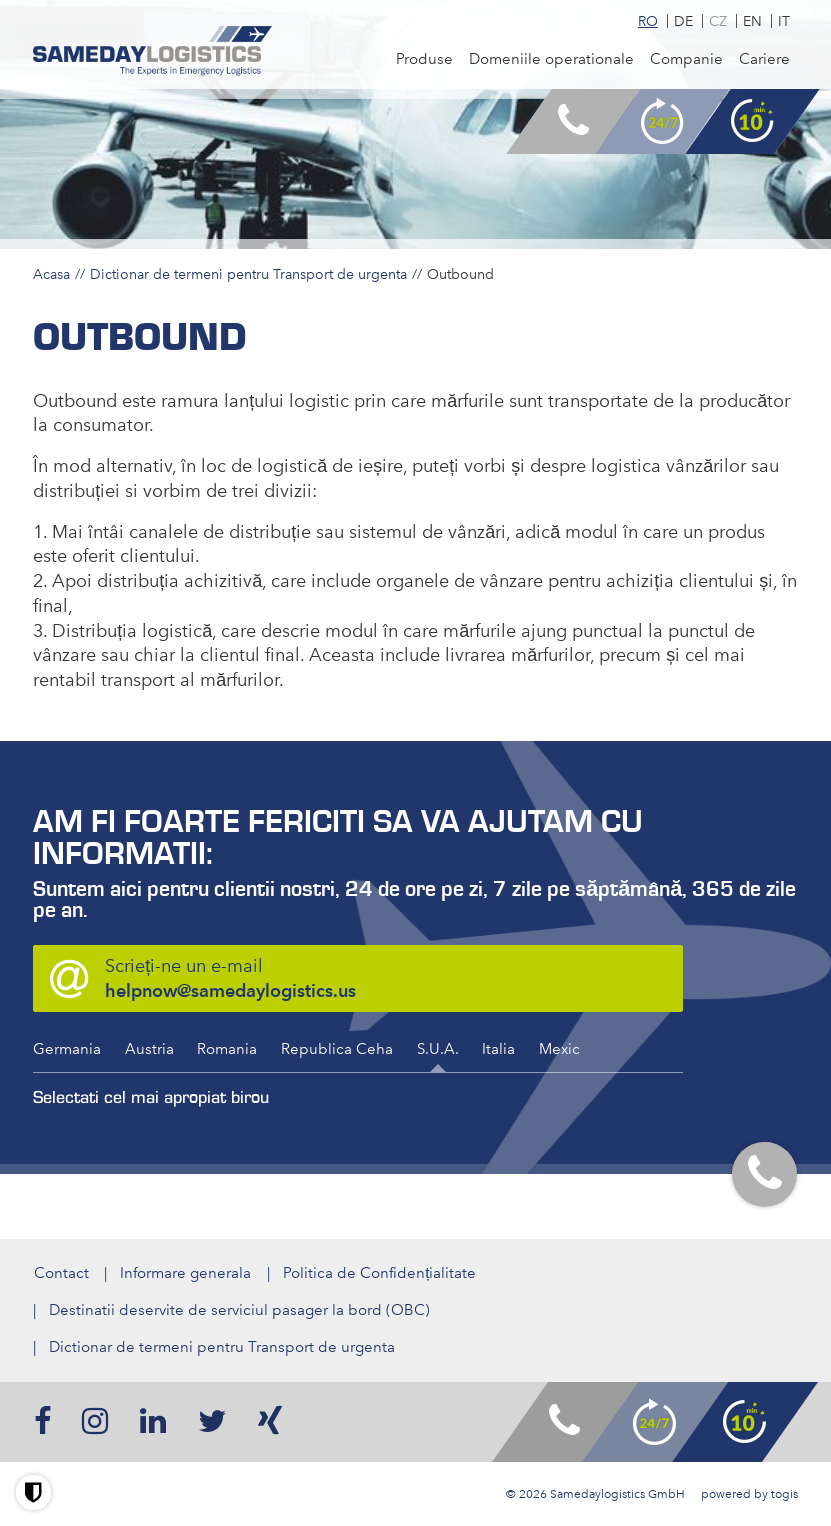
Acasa (51, 274)
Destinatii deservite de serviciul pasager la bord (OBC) (239, 1310)
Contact (60, 1273)
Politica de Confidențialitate (379, 1273)
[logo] (152, 52)
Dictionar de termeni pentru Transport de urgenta (248, 274)
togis (784, 1494)
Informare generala (185, 1273)
